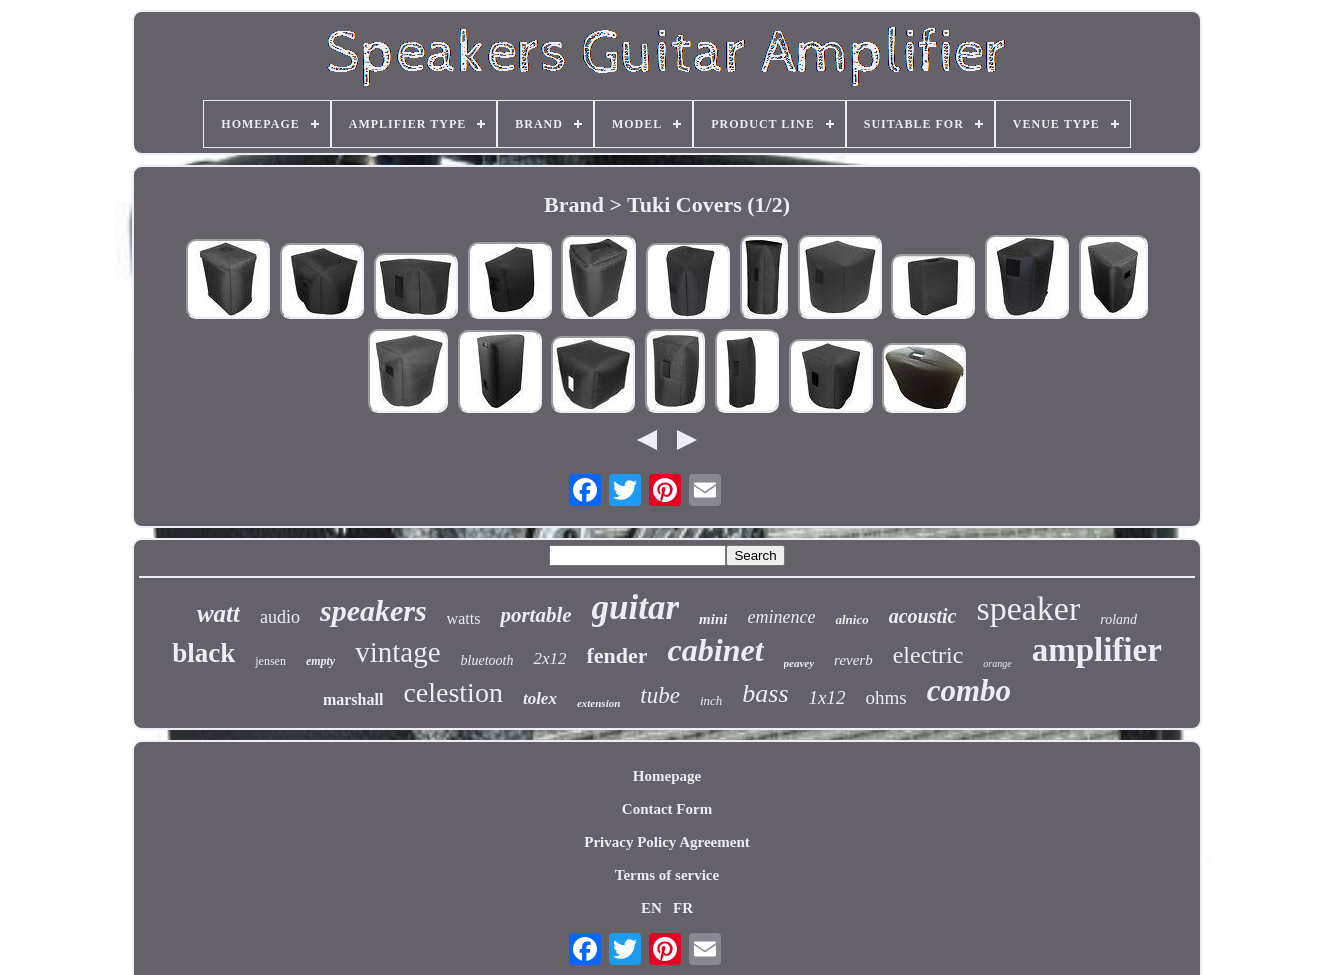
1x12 (827, 697)
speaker (1028, 608)
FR (683, 908)
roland (1118, 619)
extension (598, 703)
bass (765, 693)
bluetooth (487, 660)
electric (928, 655)
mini (713, 619)
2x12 (549, 658)
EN (651, 908)
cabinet (716, 650)
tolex (540, 698)
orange (997, 663)
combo (969, 690)
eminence (781, 617)
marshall (353, 699)
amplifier (1097, 650)
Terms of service (667, 875)
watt (218, 613)
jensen (270, 661)
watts (464, 618)
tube (660, 695)
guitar (636, 607)
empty (320, 661)
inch (711, 700)
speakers (373, 610)
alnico (851, 619)
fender (617, 655)
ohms (886, 697)
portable (535, 615)
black (203, 653)
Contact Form (667, 809)
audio (280, 617)
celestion (453, 692)
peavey (799, 663)
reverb (853, 660)
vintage (397, 652)
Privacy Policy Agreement (667, 842)
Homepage (667, 776)
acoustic (923, 616)
